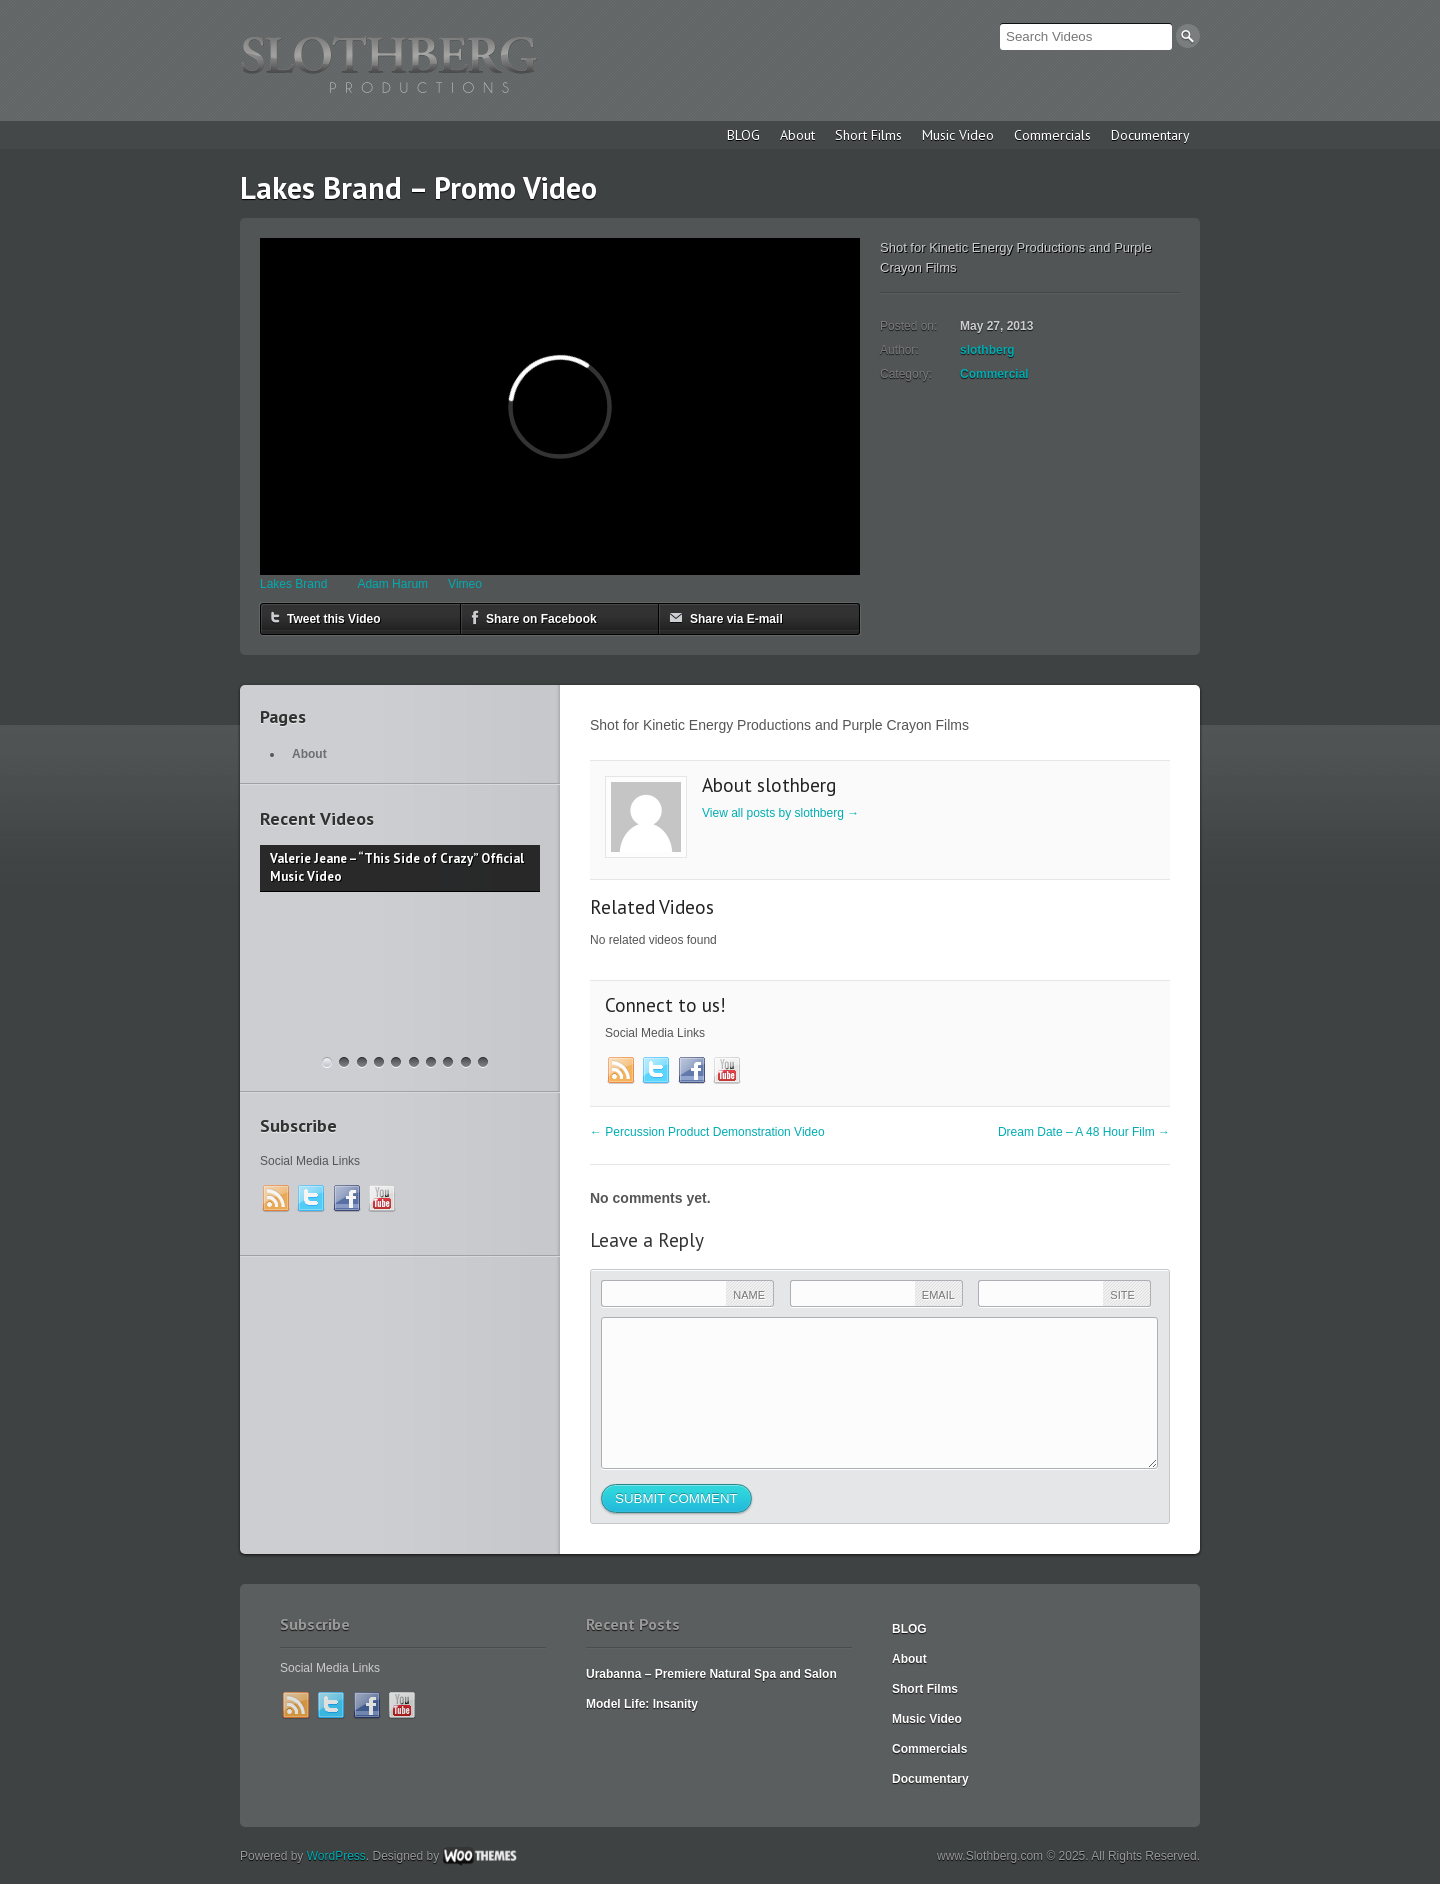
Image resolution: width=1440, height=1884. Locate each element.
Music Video (958, 135)
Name (749, 1295)
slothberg (987, 350)
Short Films (868, 135)
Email (938, 1295)
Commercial (994, 374)
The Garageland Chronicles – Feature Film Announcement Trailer (362, 1062)
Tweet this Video (326, 617)
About (797, 135)
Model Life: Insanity (642, 1704)
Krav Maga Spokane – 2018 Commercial (344, 1062)
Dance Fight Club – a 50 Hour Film (483, 1062)
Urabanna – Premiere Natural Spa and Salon (711, 1674)
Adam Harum (392, 584)
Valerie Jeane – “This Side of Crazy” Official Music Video (327, 1062)
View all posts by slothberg (780, 813)
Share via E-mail (726, 617)
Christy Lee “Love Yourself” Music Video (466, 1062)
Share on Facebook (534, 617)
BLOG (743, 135)
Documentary (1150, 135)
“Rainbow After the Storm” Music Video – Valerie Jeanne (379, 1062)
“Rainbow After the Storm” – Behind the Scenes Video (396, 1062)
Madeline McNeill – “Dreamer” (414, 1062)
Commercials (1052, 135)
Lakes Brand (293, 584)
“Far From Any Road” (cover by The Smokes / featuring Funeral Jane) (448, 1062)
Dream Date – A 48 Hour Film (1084, 1132)
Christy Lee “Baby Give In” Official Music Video (431, 1062)
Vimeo (465, 584)
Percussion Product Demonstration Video (707, 1132)
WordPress (336, 1856)
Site (1122, 1295)
